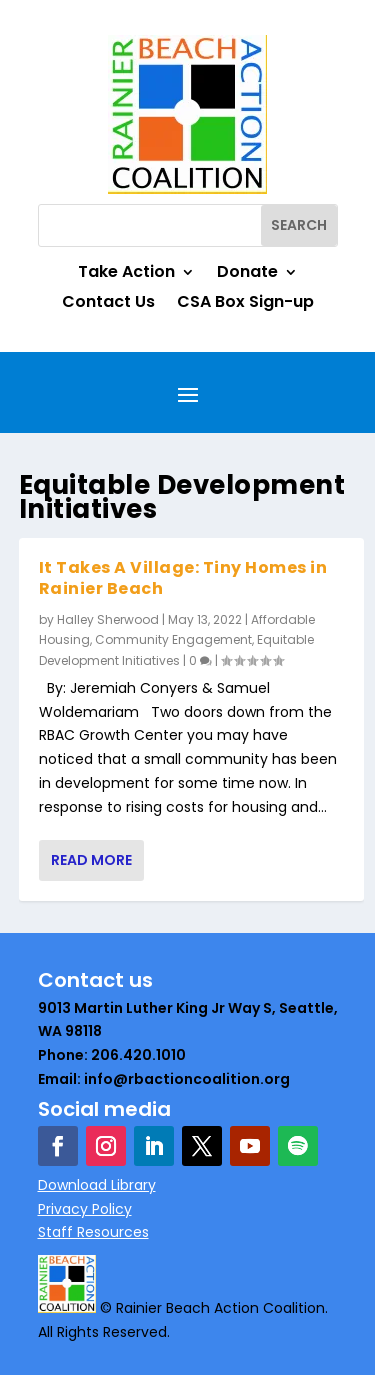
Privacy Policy (85, 1209)
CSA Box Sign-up (245, 304)
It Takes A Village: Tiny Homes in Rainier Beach (183, 578)
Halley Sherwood (108, 619)
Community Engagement (173, 639)
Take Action (126, 274)
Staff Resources (93, 1232)
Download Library (97, 1185)
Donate (247, 274)
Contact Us (108, 304)
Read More (91, 860)
